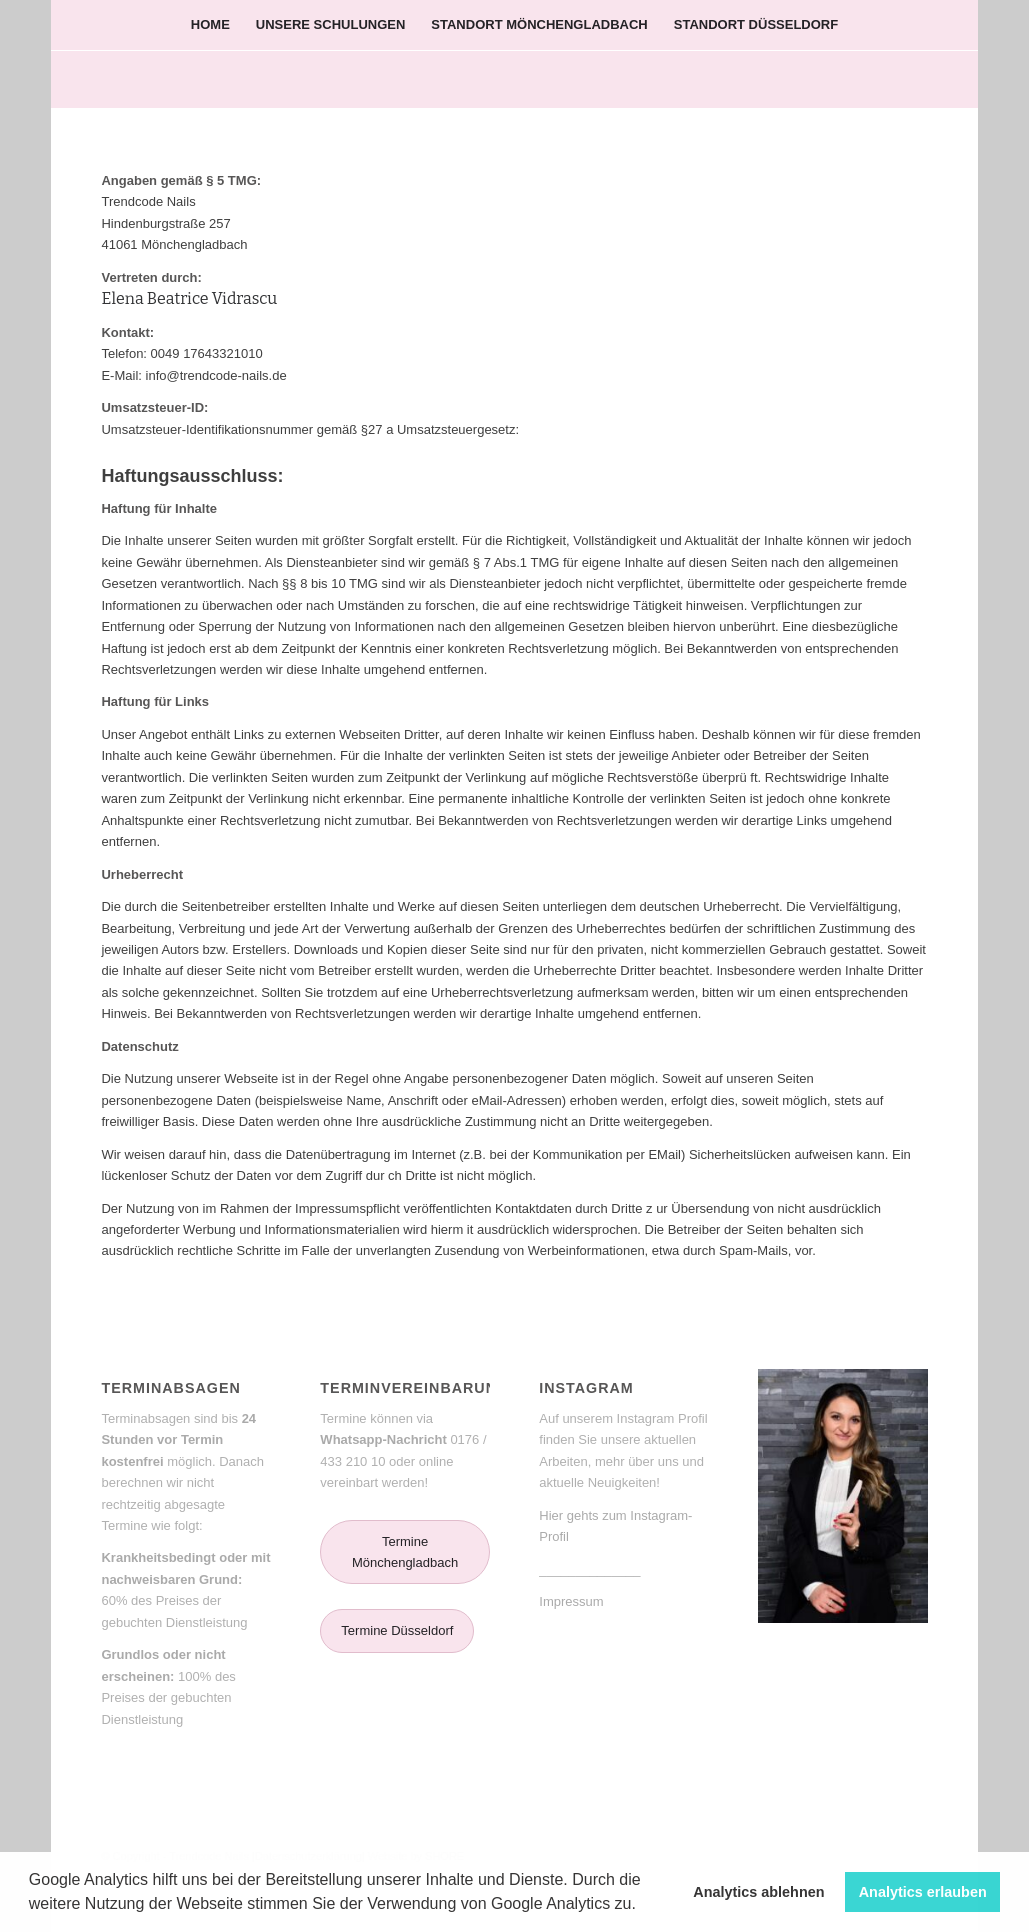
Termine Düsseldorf (397, 1630)
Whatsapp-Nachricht (383, 1439)
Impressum (571, 1601)
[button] (643, 1906)
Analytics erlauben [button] (923, 1892)
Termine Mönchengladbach (405, 1552)
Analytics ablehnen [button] (758, 1892)
